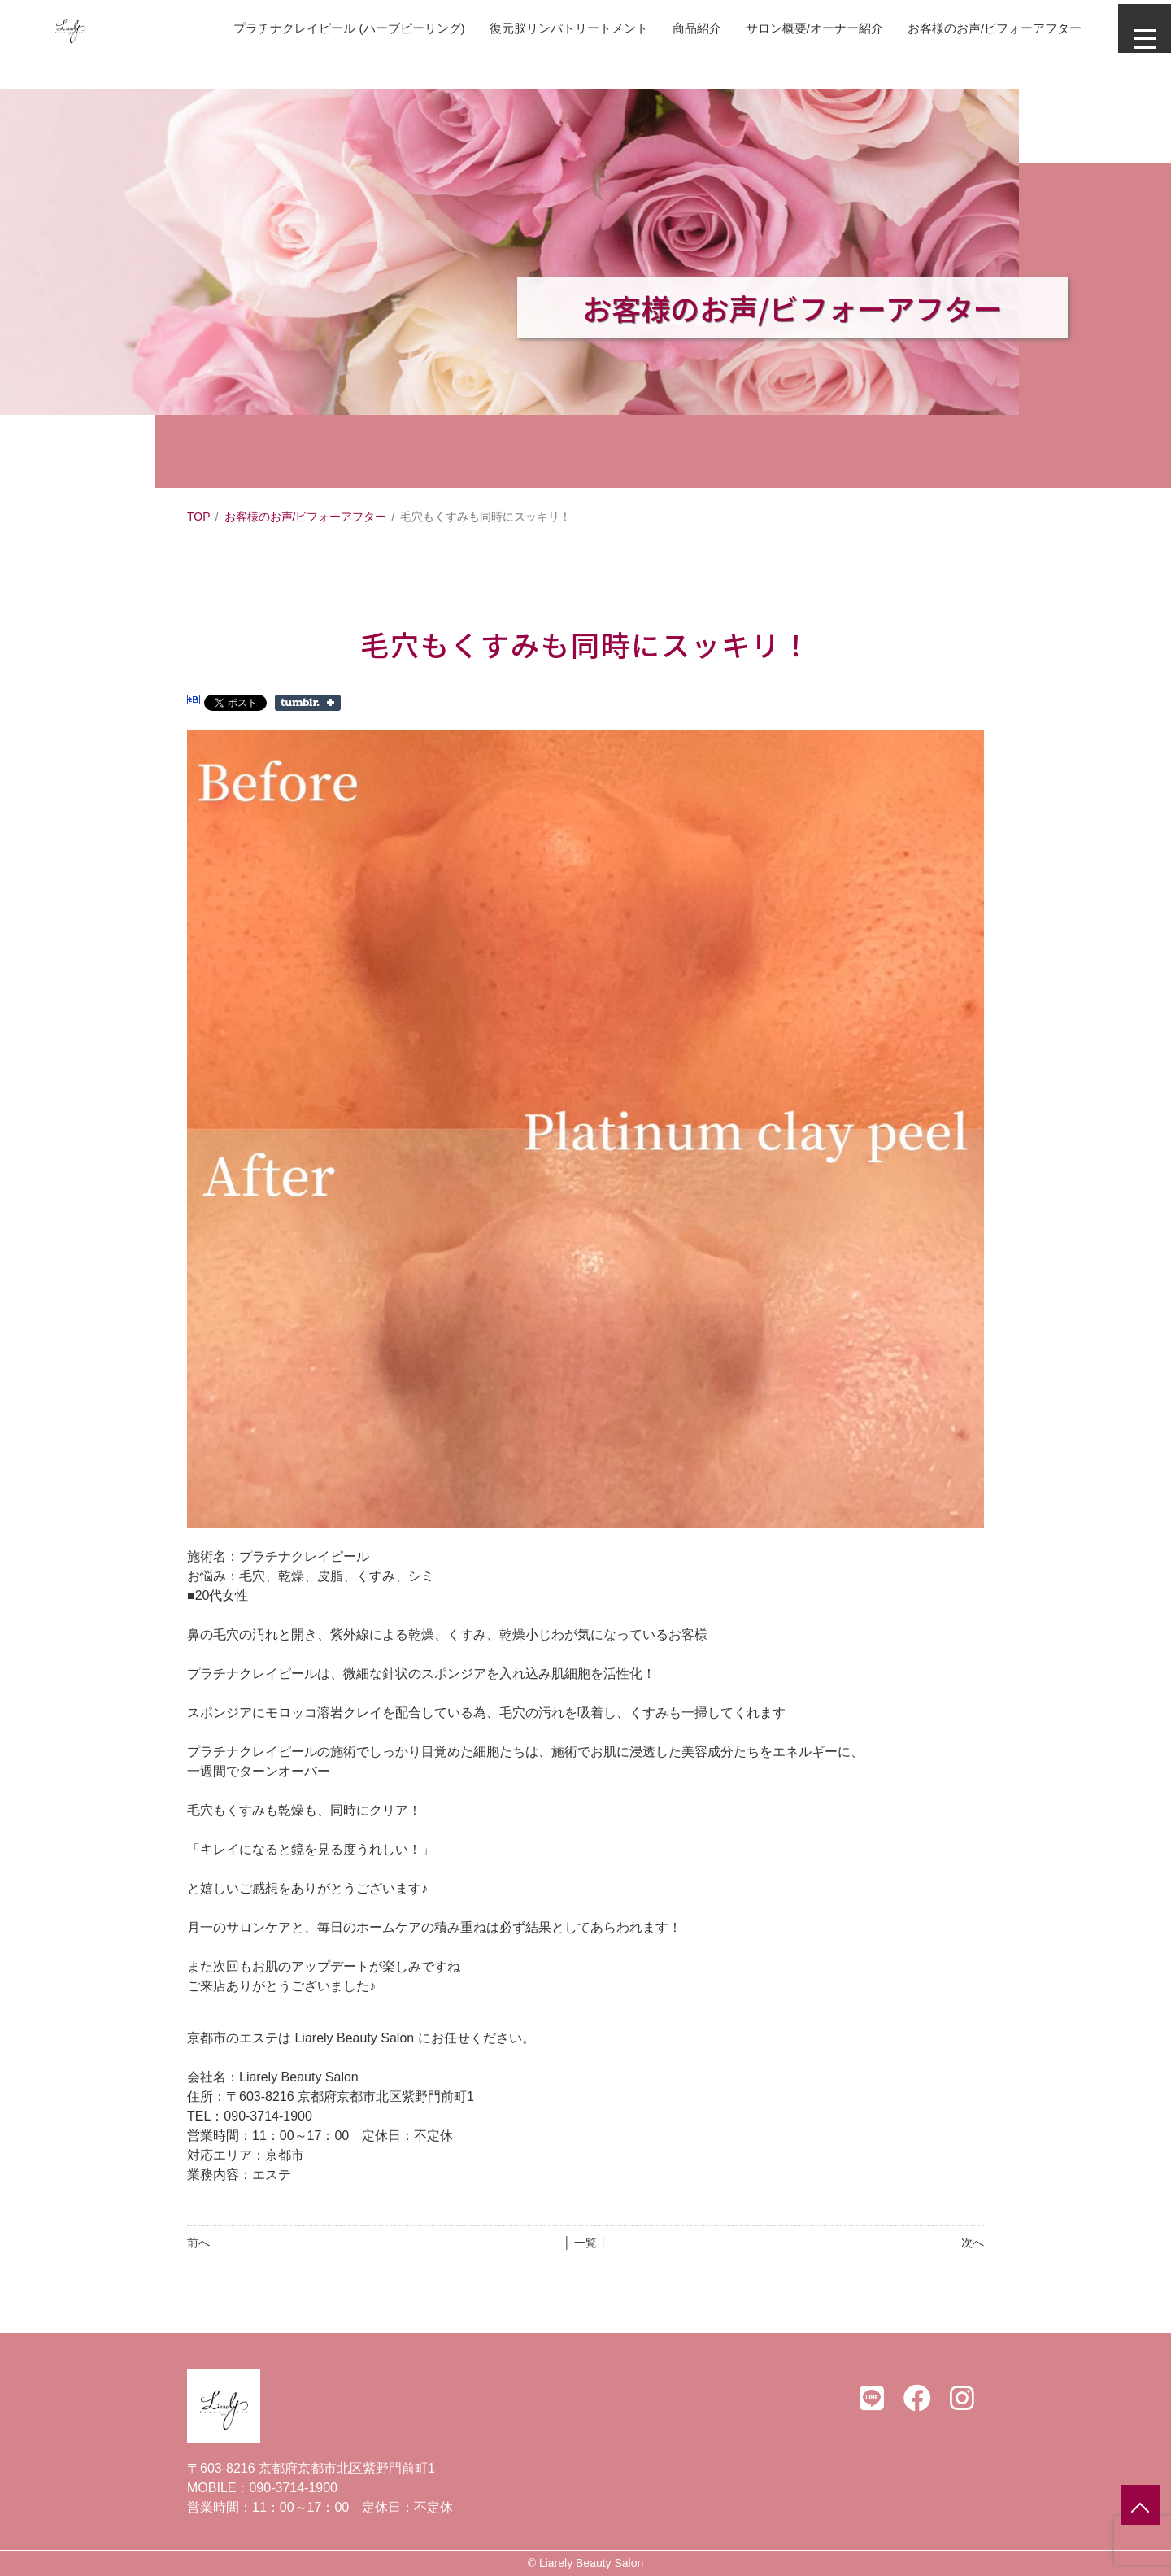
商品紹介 (662, 28)
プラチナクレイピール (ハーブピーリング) (295, 28)
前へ (198, 2242)
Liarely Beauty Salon (591, 2562)
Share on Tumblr (308, 703)
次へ (972, 2242)
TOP (199, 516)
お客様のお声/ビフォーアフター (976, 28)
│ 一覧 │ (585, 2242)
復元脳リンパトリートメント (527, 28)
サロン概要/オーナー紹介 (785, 28)
